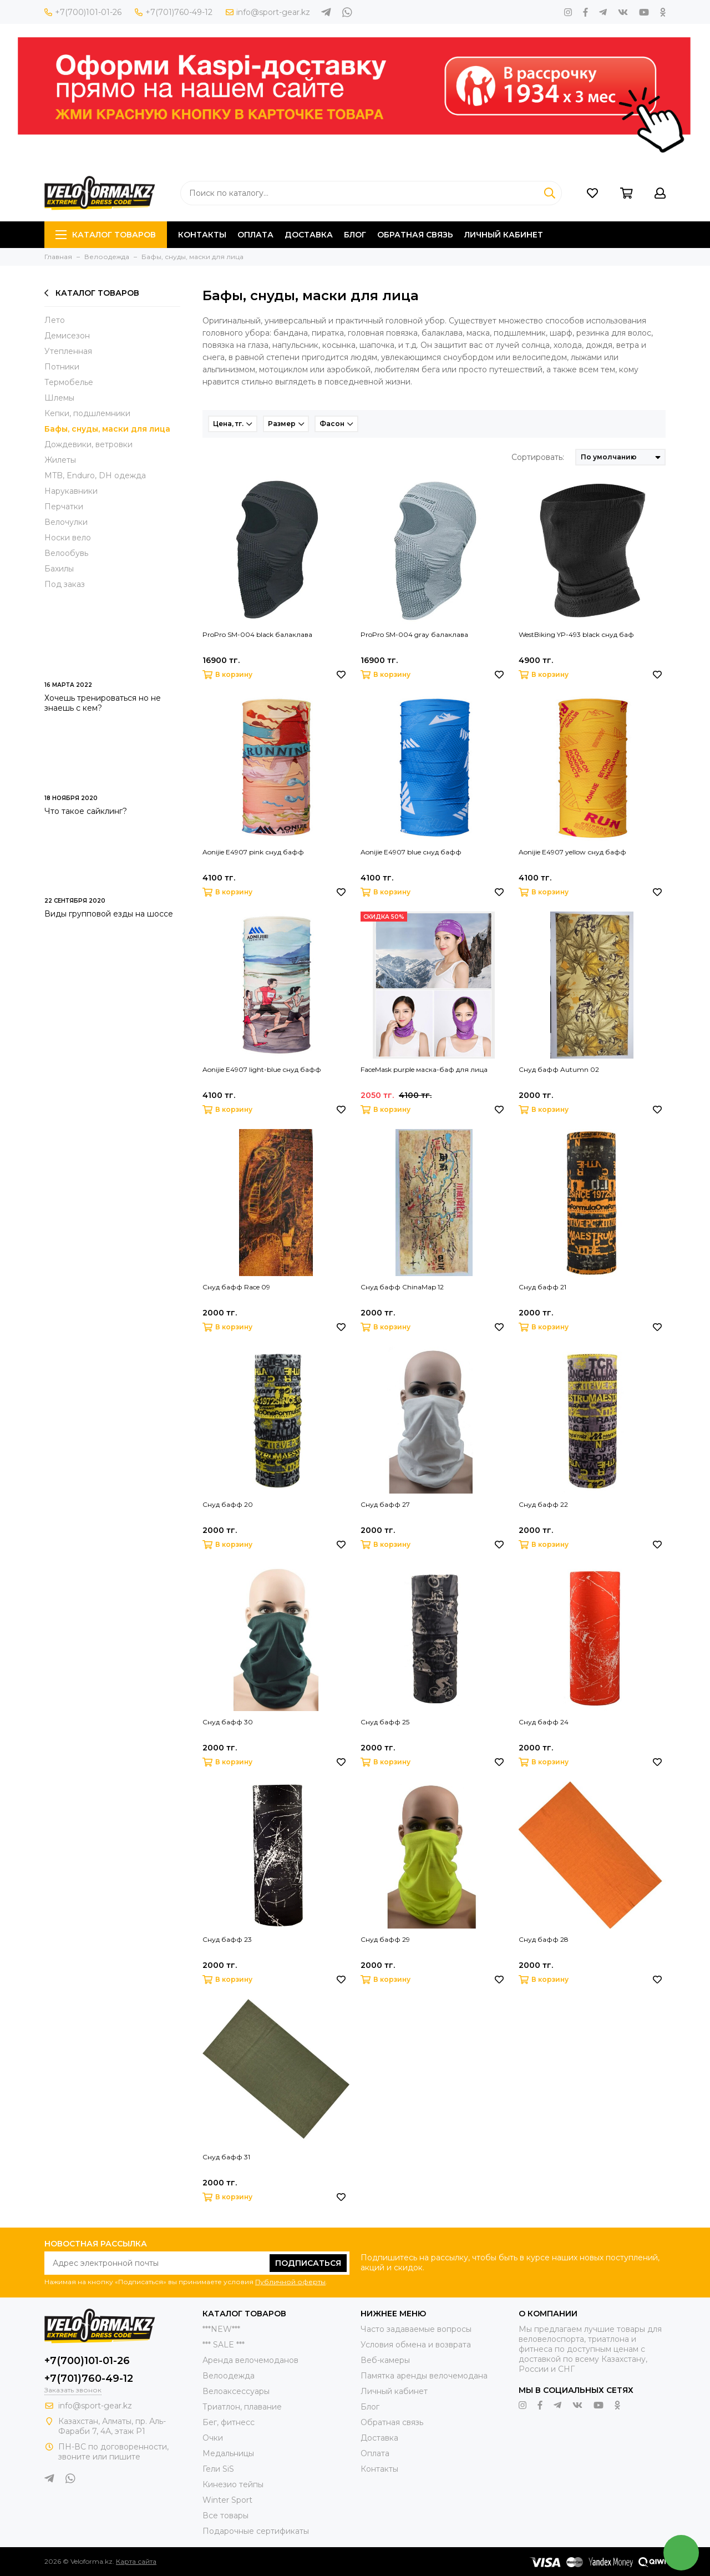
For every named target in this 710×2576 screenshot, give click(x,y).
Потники (61, 367)
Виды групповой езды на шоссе (108, 914)
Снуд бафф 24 (544, 1722)
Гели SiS (218, 2469)
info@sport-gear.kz (268, 12)
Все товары (225, 2516)
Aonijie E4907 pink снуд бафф (253, 852)
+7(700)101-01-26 (82, 12)
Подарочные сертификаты (255, 2531)
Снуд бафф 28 (544, 1939)
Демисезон (67, 336)
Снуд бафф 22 (543, 1504)
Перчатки (63, 507)
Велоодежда (228, 2376)
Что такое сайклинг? (85, 811)
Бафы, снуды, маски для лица (107, 429)
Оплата (255, 235)
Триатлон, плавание (242, 2407)
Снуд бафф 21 (542, 1287)
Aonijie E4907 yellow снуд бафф (572, 852)
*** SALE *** (223, 2345)
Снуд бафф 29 (385, 1939)
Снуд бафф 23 (227, 1939)
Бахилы (59, 569)
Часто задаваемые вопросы (416, 2329)
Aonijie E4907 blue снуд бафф (411, 852)
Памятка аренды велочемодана (424, 2376)
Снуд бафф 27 (385, 1504)
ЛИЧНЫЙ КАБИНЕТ (503, 235)
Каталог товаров (105, 235)
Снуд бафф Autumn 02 (559, 1069)
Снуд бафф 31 (226, 2157)
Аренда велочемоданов (250, 2360)
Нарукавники (71, 491)
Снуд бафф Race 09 (236, 1287)
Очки (212, 2438)
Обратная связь (415, 235)
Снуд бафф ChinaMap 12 (402, 1287)
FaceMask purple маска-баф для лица (424, 1069)
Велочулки (66, 522)
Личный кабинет (394, 2391)
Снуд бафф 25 (385, 1722)
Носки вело (67, 538)
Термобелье (68, 382)
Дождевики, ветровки (88, 444)
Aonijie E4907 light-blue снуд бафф (261, 1069)
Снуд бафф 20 (227, 1504)
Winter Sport (227, 2500)
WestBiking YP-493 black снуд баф (576, 634)
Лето (54, 320)
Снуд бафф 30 (227, 1722)
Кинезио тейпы (232, 2484)
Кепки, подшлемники (87, 413)
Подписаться (308, 2263)
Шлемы (59, 398)
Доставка (309, 235)
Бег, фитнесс (228, 2422)
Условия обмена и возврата (416, 2345)
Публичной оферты (290, 2282)
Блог (355, 235)
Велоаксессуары (236, 2391)
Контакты (202, 235)
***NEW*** (221, 2329)
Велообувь (66, 553)
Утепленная (68, 351)
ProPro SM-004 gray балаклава (414, 634)
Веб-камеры (385, 2360)
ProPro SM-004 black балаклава (257, 634)
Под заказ (64, 584)
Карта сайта (136, 2561)
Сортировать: (537, 457)
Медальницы (228, 2453)
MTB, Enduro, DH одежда (95, 475)
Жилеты (60, 460)
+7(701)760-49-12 (173, 12)
